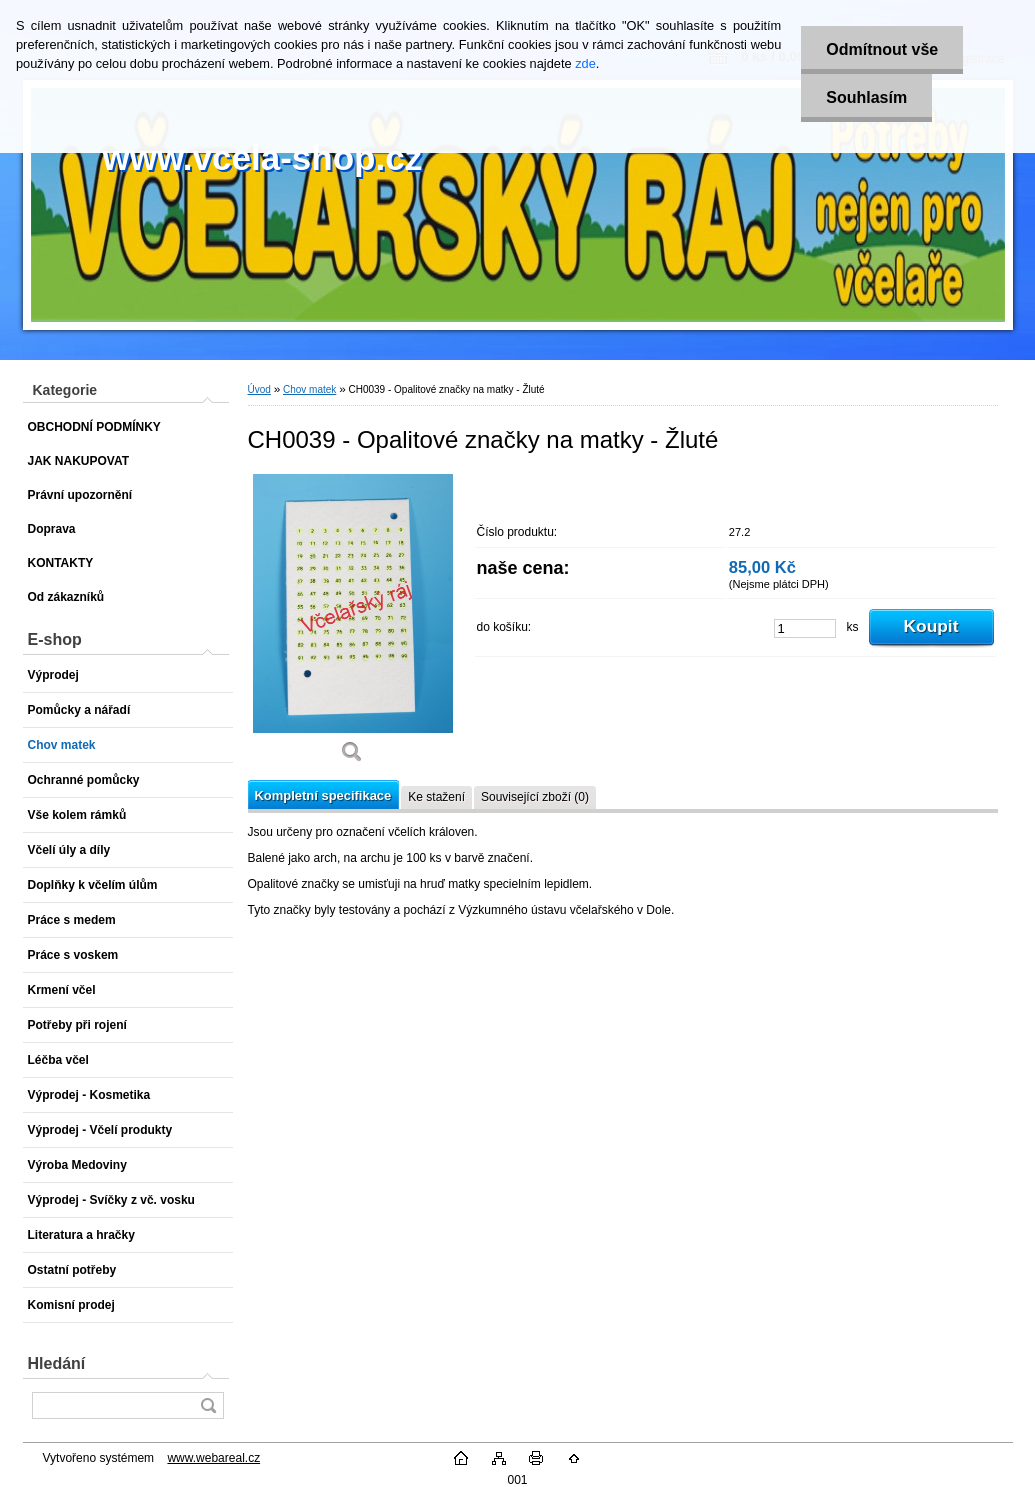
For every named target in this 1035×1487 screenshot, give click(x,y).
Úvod (259, 389)
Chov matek (309, 389)
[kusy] (805, 628)
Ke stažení (436, 797)
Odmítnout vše (882, 49)
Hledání (57, 1363)
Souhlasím (866, 97)
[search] (208, 1405)
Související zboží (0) (535, 797)
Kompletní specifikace (323, 795)
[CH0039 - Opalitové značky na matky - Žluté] (353, 625)
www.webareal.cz (213, 1458)
